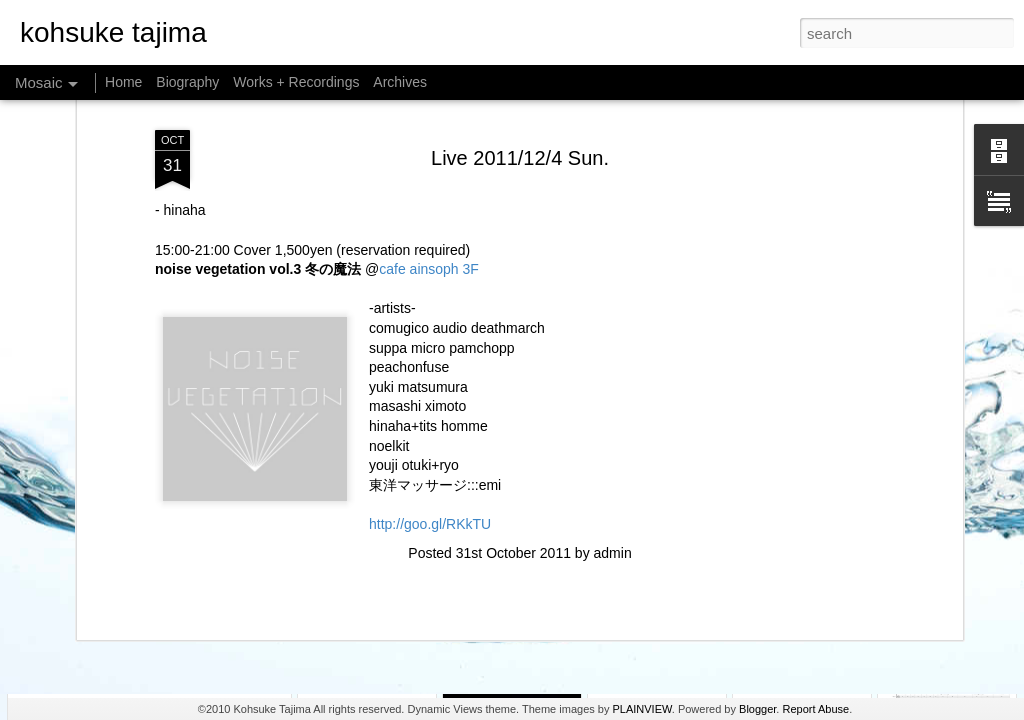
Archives (400, 82)
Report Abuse (815, 709)
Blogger (757, 709)
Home (123, 82)
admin (613, 351)
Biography (187, 82)
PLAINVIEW (641, 709)
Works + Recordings (296, 82)
